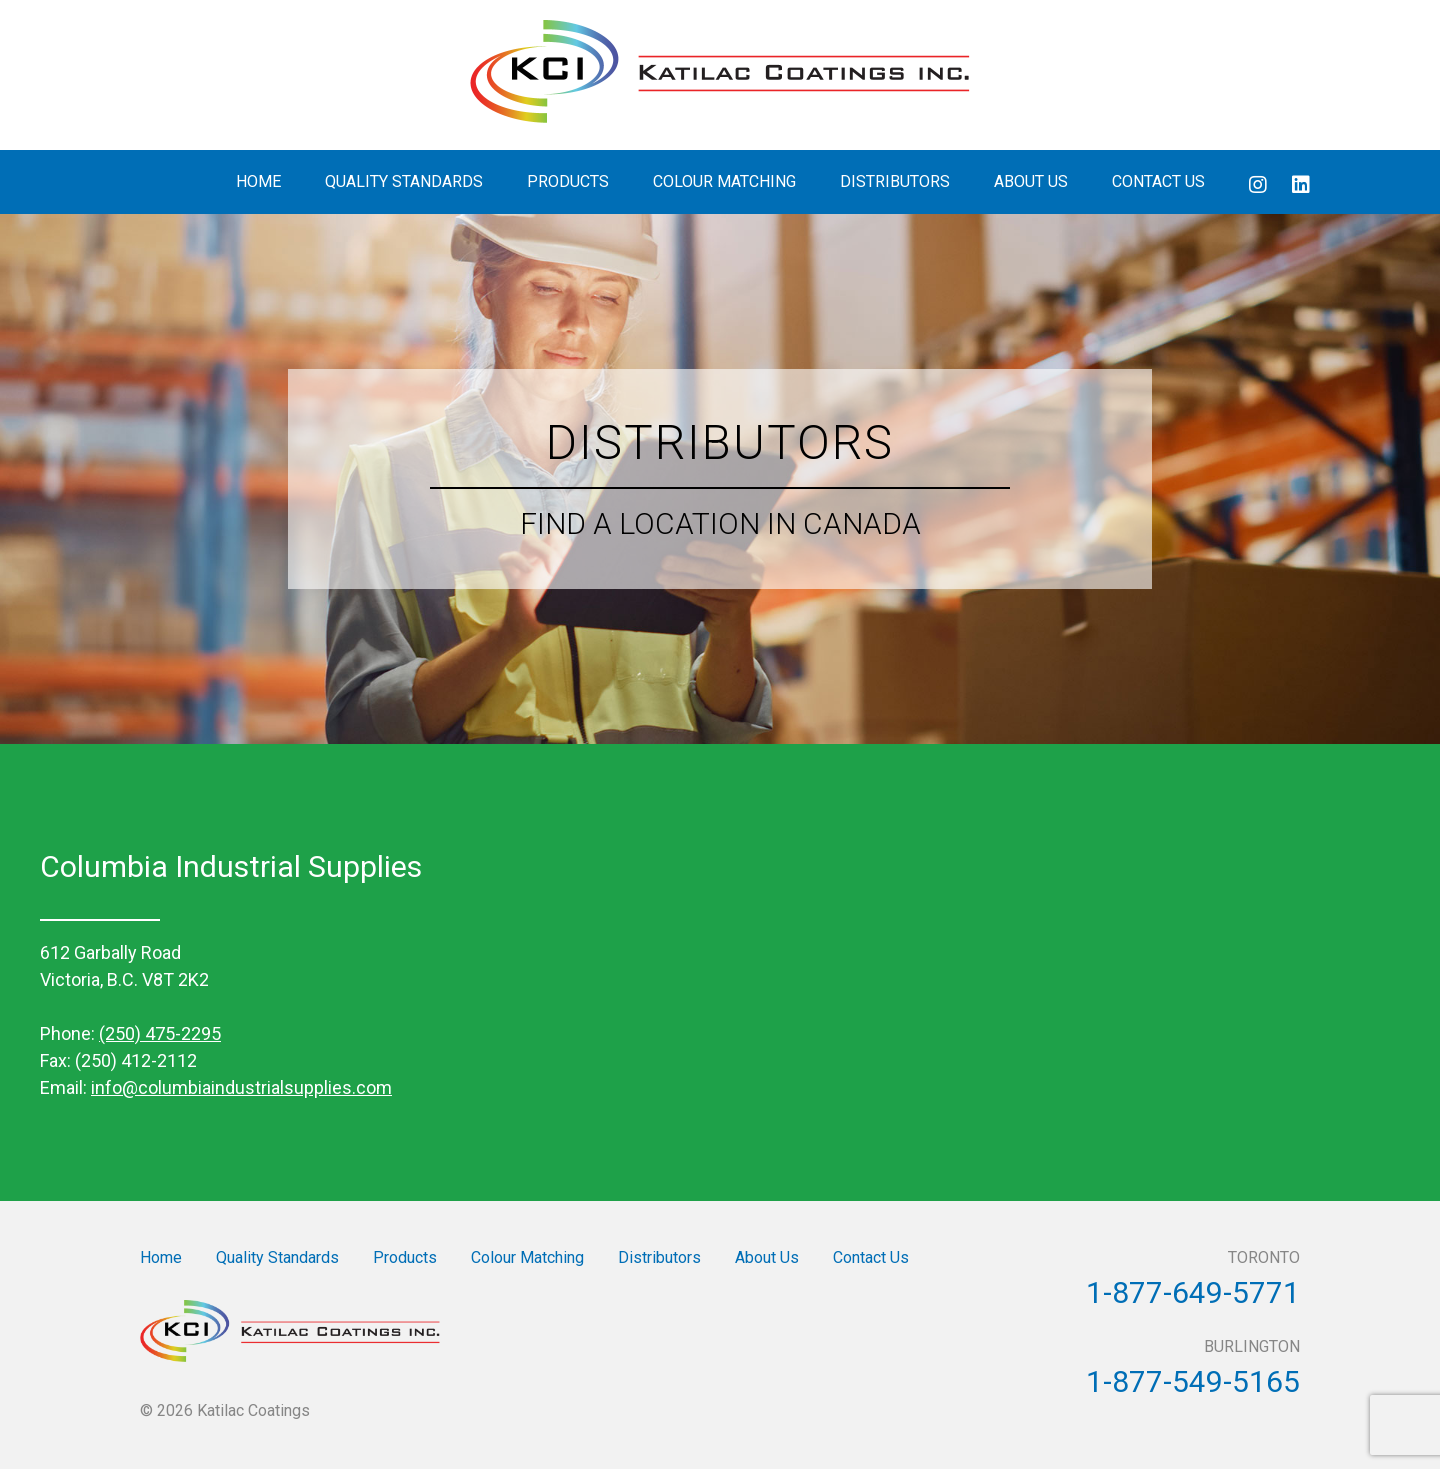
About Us (1031, 181)
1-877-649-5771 (1193, 1292)
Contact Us (1158, 181)
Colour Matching (724, 181)
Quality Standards (404, 181)
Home (258, 181)
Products (568, 181)
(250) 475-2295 (160, 1033)
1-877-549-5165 (1193, 1381)
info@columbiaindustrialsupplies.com (241, 1087)
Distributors (895, 181)
